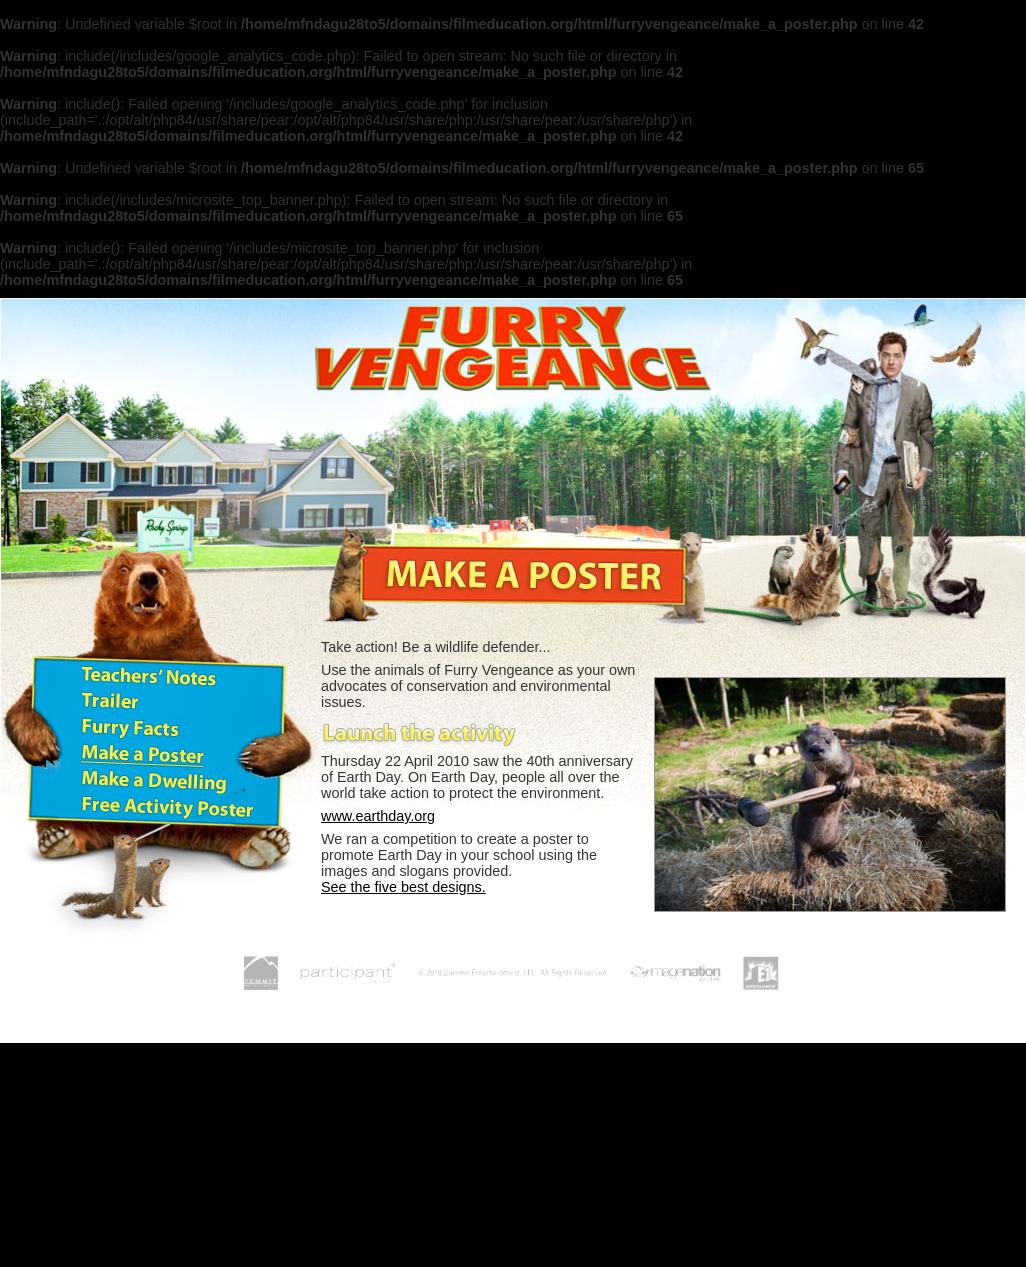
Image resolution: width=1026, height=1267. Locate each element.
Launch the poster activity (421, 732)
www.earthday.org (378, 816)
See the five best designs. (403, 887)
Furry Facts (131, 729)
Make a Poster (146, 755)
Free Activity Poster (171, 807)
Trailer (108, 703)
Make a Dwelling (157, 781)
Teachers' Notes (153, 677)
